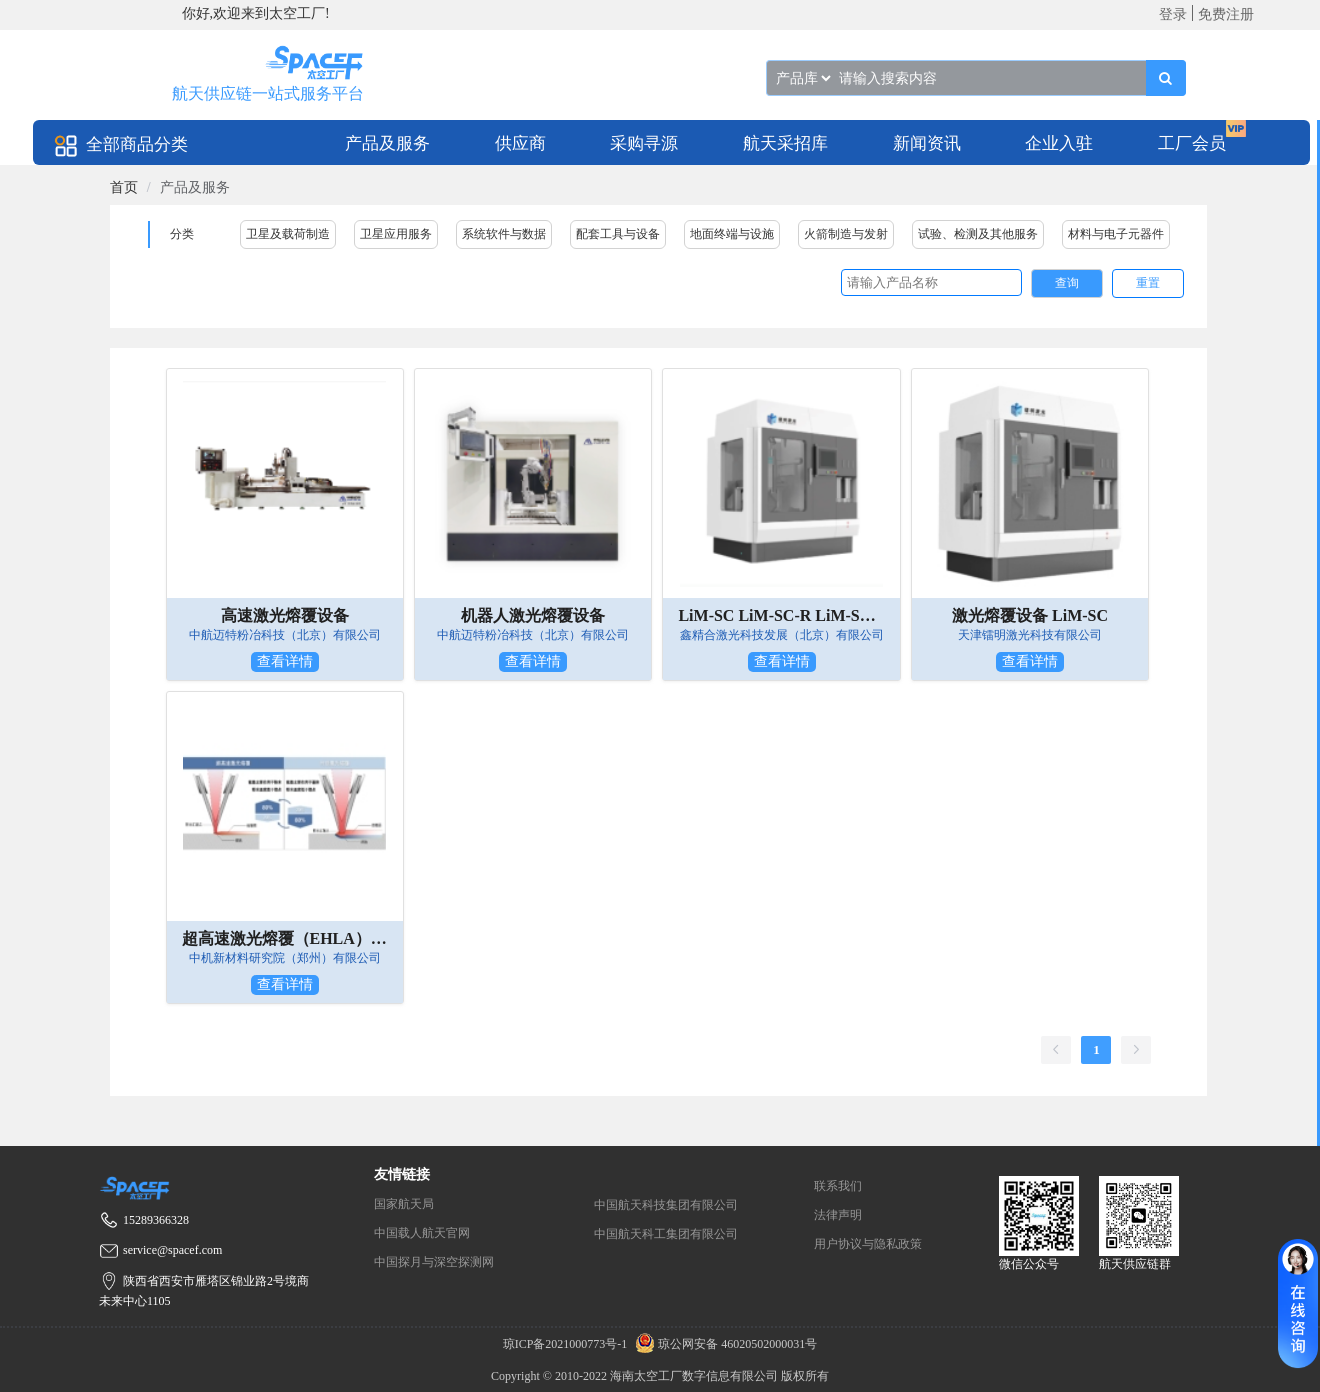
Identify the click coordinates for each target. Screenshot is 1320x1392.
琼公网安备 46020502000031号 (723, 1344)
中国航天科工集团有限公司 (666, 1234)
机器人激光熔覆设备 (533, 615)
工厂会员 (1192, 143)
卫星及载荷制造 (288, 234)
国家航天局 (404, 1204)
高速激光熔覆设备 (285, 615)
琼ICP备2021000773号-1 (567, 1344)
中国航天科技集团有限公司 (666, 1205)
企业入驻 (1059, 143)
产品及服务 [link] (195, 187)
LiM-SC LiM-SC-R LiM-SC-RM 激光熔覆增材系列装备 (781, 615)
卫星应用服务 (396, 234)
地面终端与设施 (732, 234)
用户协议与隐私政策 (868, 1244)
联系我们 (838, 1186)
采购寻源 (644, 143)
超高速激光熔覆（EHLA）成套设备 (285, 938)
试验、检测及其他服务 (978, 234)
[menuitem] (387, 142)
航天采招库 (785, 143)
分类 (182, 234)
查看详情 (285, 661)
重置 (1148, 283)
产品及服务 (387, 143)
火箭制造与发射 (846, 234)
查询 (1067, 283)
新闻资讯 (927, 143)
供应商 (520, 143)
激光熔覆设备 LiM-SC (1030, 615)
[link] (124, 187)
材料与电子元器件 (1116, 234)
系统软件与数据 (504, 234)
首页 (124, 187)
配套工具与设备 (618, 234)
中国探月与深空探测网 (434, 1262)
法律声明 (838, 1215)
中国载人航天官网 (422, 1233)
